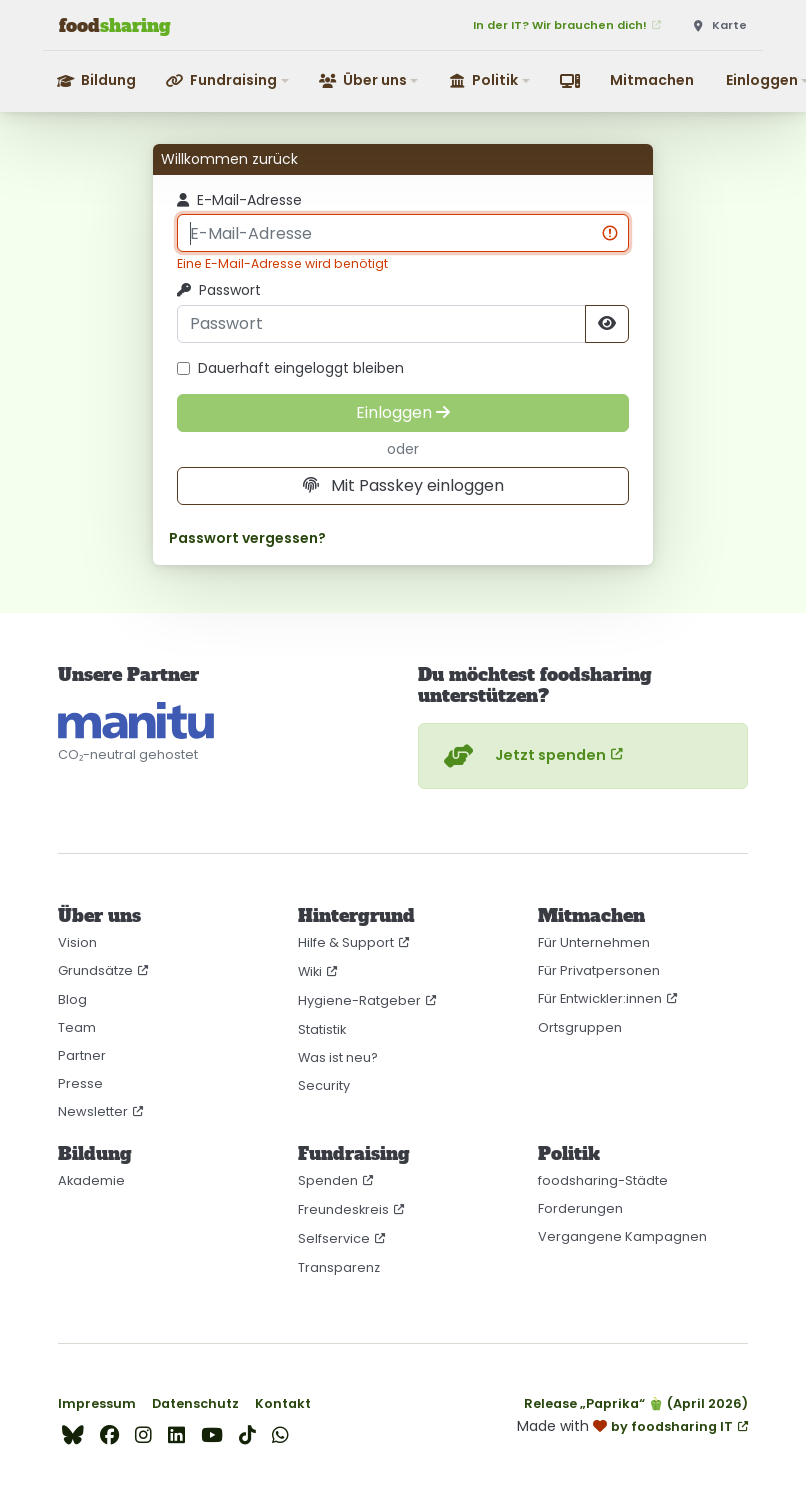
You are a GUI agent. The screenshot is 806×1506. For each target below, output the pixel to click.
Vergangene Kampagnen (622, 1236)
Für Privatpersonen (599, 970)
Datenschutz (195, 1403)
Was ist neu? (338, 1057)
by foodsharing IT (672, 1426)
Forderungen (580, 1208)
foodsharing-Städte (603, 1180)
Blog (72, 999)
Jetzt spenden (522, 756)
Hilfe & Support (346, 942)
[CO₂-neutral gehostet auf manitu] (136, 721)
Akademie (91, 1180)
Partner (82, 1055)
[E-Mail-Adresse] (403, 233)
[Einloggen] (403, 413)
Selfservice (334, 1238)
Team (77, 1027)
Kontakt (283, 1403)
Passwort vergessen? (247, 538)
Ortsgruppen (580, 1027)
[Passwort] (381, 324)
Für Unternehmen (594, 942)
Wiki (310, 971)
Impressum (97, 1403)
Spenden (328, 1180)
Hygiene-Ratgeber (359, 1000)
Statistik (322, 1029)
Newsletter (93, 1111)
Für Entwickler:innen (600, 998)
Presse (80, 1083)
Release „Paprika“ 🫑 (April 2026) (636, 1403)
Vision (77, 942)
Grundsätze (95, 970)
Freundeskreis (343, 1209)
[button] (228, 80)
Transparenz (339, 1267)
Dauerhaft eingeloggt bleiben (290, 368)
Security (324, 1085)
